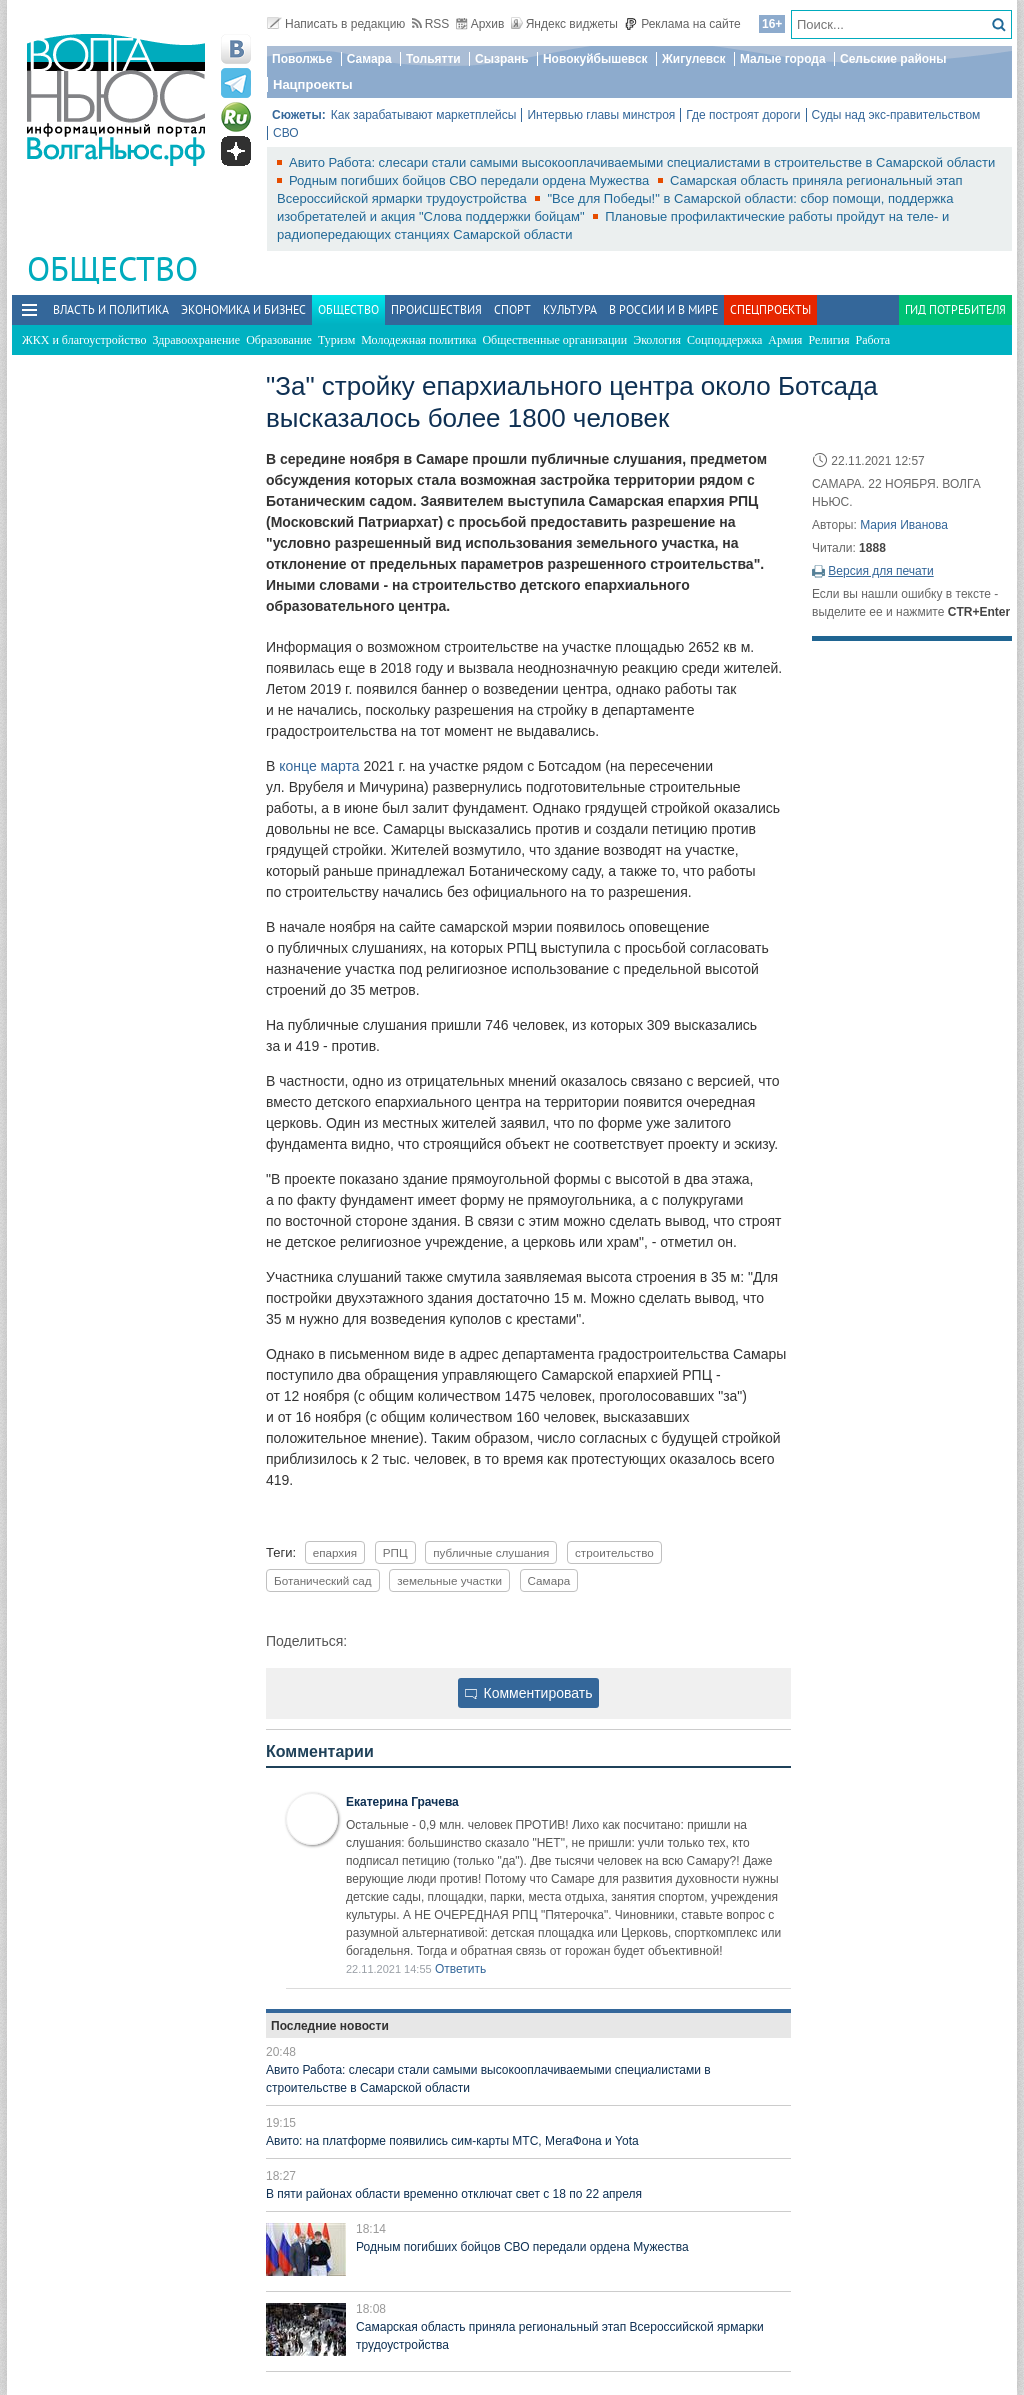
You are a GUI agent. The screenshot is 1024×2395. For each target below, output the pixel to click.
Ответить (460, 1969)
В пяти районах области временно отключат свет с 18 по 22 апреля (454, 2194)
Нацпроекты (313, 84)
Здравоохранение (196, 340)
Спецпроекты (770, 309)
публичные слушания (491, 1552)
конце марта (319, 766)
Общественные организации (554, 340)
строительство (614, 1552)
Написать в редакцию (336, 24)
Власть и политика (111, 309)
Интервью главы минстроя (601, 115)
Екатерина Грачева (402, 1802)
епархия (335, 1552)
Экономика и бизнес (243, 309)
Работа (873, 340)
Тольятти (433, 59)
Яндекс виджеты (564, 24)
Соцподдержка (724, 340)
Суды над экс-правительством (896, 115)
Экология (657, 340)
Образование (279, 340)
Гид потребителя (955, 309)
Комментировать (529, 1693)
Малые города (783, 59)
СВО (286, 133)
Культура (570, 309)
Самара (369, 59)
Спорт (512, 309)
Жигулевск (694, 59)
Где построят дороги (743, 115)
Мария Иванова (904, 525)
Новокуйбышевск (595, 59)
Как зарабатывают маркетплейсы (424, 115)
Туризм (336, 340)
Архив (480, 24)
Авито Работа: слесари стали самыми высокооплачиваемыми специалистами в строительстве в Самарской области (642, 162)
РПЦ (395, 1552)
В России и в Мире (663, 309)
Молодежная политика (418, 340)
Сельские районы (893, 59)
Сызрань (502, 59)
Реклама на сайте (682, 24)
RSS (431, 24)
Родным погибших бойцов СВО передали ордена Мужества (471, 180)
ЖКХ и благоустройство (84, 340)
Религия (828, 340)
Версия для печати (880, 571)
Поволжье (302, 59)
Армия (785, 340)
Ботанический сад (323, 1580)
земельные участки (449, 1580)
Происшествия (436, 309)
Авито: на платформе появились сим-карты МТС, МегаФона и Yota (452, 2141)
